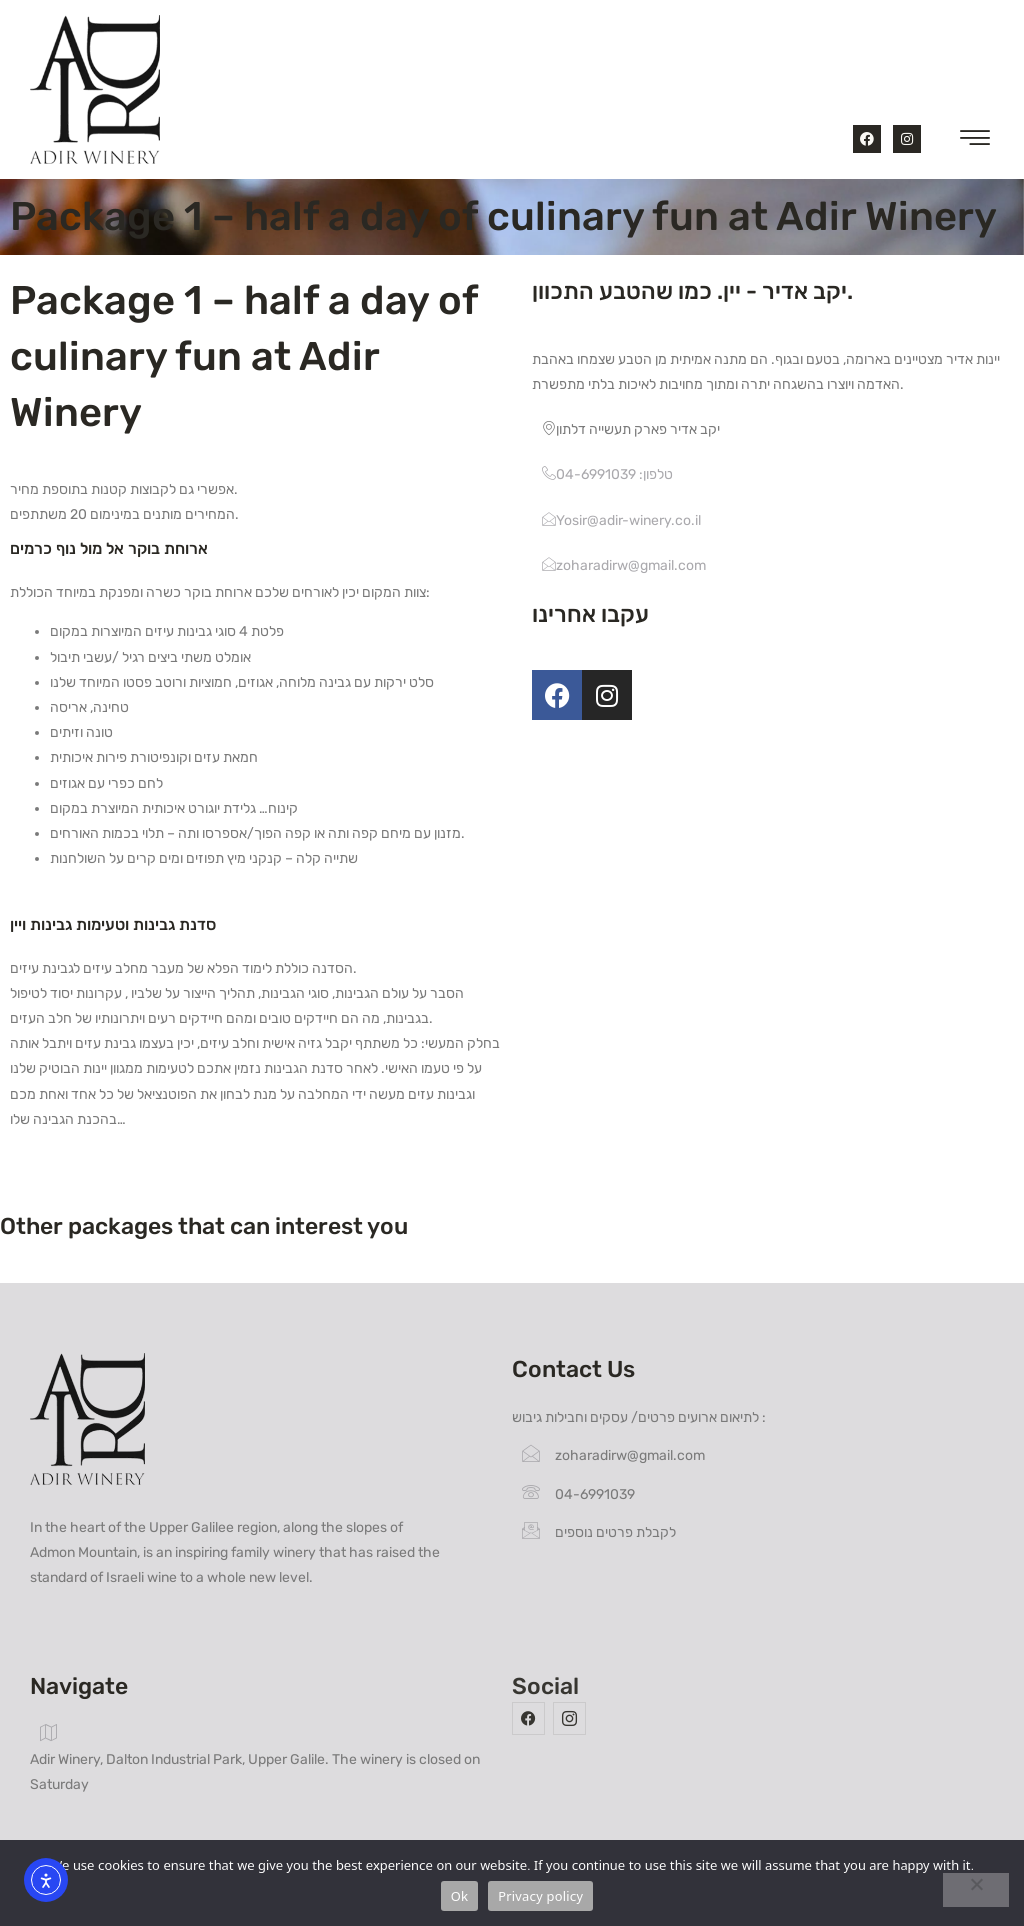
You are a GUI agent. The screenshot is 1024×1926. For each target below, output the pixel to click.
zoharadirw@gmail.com (624, 565)
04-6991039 (578, 1494)
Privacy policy (540, 1896)
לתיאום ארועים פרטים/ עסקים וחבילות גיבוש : (639, 1417)
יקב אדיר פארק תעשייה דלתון (631, 429)
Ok (459, 1896)
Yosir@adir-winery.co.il (621, 520)
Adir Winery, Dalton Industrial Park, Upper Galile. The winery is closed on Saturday (255, 1757)
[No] (976, 1890)
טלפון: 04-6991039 (607, 474)
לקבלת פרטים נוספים (599, 1532)
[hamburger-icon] (971, 141)
